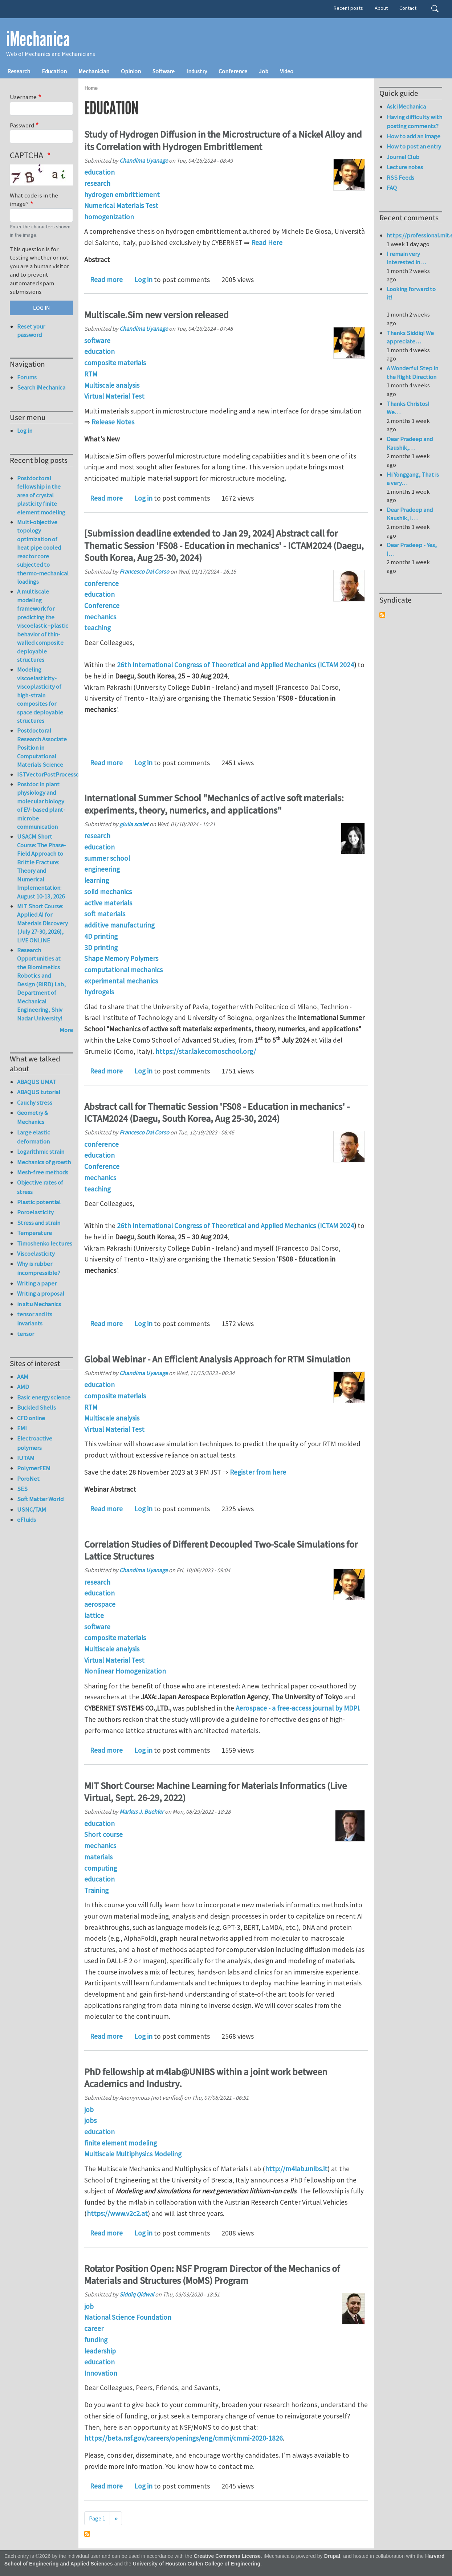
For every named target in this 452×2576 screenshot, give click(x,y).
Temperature (34, 1233)
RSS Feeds (400, 178)
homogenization (109, 216)
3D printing (101, 947)
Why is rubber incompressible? (38, 1268)
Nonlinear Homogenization (125, 1671)
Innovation (100, 2373)
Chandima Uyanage (143, 160)
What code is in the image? (34, 199)
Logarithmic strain (40, 1151)
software (97, 340)
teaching (97, 627)
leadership (100, 2351)
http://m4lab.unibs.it (296, 2168)
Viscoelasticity (36, 1254)
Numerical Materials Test (121, 205)
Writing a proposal (40, 1293)
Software (163, 71)
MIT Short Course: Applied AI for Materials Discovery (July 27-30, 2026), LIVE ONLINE (42, 923)
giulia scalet (133, 824)
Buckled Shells (36, 1407)
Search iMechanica (41, 387)
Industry (196, 71)
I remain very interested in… (406, 258)
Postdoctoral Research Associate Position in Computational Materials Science (42, 747)
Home (91, 88)
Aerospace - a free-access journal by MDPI (297, 1708)
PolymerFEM (33, 1468)
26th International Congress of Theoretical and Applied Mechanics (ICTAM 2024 (235, 664)
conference (101, 583)
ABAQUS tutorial (38, 1092)
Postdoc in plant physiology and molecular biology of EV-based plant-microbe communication (41, 805)
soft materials (104, 913)
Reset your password (31, 330)
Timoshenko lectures (44, 1243)
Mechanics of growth (44, 1162)
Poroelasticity (35, 1212)
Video (286, 71)
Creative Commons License (227, 2556)
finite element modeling (120, 2143)
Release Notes (112, 421)
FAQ (392, 188)
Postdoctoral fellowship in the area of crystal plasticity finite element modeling (41, 495)
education (99, 172)
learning (96, 880)
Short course (103, 1834)
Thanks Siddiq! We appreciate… (410, 337)
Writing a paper (37, 1283)
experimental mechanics (121, 981)
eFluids (26, 1520)
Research (18, 71)
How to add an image (413, 136)
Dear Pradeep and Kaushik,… (410, 443)
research (97, 183)
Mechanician (93, 71)
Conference (233, 71)
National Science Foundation (127, 2317)
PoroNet (28, 1479)
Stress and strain (38, 1223)
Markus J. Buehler (141, 1811)
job (89, 2109)
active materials (108, 902)
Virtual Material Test (114, 396)
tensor (25, 1334)
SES (22, 1489)
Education (54, 71)
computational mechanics (123, 969)
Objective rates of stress (40, 1186)
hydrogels (99, 991)
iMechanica (38, 39)
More (66, 1030)
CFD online (31, 1418)
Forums (27, 377)
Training (96, 1890)
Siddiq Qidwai (136, 2294)
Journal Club (403, 157)
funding (95, 2339)
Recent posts (348, 8)
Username (23, 97)
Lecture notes (405, 167)
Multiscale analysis (111, 385)
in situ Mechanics (39, 1304)
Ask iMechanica (406, 106)
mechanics (100, 616)
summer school (107, 858)
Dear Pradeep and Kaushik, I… (410, 514)
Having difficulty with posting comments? (414, 121)
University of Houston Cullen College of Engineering (196, 2564)
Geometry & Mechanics (32, 1117)
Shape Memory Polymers (121, 958)
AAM (22, 1377)
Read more (106, 279)
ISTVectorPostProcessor (49, 774)
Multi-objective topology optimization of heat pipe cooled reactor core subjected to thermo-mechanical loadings (43, 552)
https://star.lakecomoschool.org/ (205, 1051)
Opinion (131, 71)
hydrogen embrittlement (122, 194)
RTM (90, 374)
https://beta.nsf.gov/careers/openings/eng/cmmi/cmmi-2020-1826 (183, 2438)
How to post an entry (414, 146)
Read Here (266, 242)
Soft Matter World (40, 1499)
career (93, 2328)
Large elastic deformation (33, 1136)
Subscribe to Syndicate (382, 615)
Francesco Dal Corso (144, 571)
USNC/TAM (31, 1509)
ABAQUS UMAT (36, 1082)
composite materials (115, 362)
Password (22, 125)
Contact (407, 8)
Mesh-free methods (42, 1172)
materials (98, 1856)
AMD (23, 1387)
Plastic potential (39, 1202)
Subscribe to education (87, 2534)
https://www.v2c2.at (117, 2213)
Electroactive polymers (34, 1442)
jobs (90, 2120)
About (381, 8)
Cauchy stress (34, 1102)
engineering (102, 869)
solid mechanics (108, 891)
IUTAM (25, 1458)
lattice (94, 1615)
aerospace (99, 1604)
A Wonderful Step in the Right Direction (412, 372)
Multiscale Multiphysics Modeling (133, 2153)
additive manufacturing (119, 925)
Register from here (258, 1472)
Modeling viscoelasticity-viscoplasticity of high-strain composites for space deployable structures (40, 695)
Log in (143, 279)
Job (263, 71)
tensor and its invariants (34, 1318)
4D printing (101, 936)
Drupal (332, 2556)
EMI (22, 1428)
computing (100, 1868)
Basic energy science (43, 1397)
